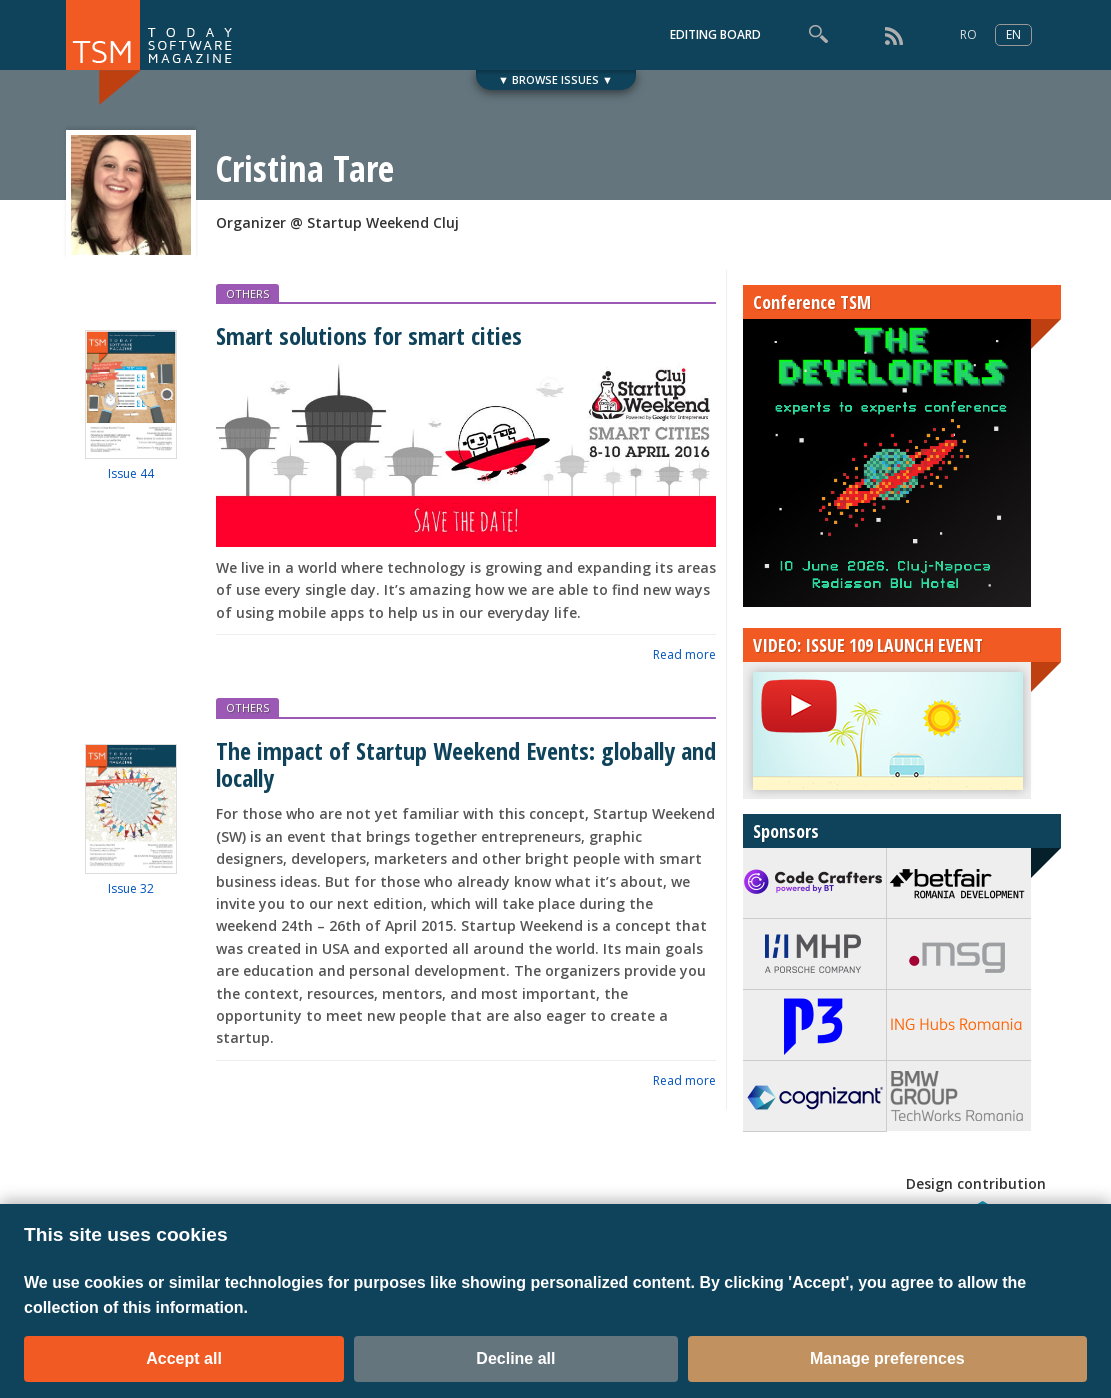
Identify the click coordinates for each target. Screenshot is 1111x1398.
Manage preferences (887, 1358)
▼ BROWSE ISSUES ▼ (555, 79)
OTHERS (247, 293)
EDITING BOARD (715, 34)
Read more (684, 654)
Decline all (515, 1358)
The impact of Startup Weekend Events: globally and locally (466, 764)
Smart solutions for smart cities (369, 335)
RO (968, 34)
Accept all (184, 1358)
